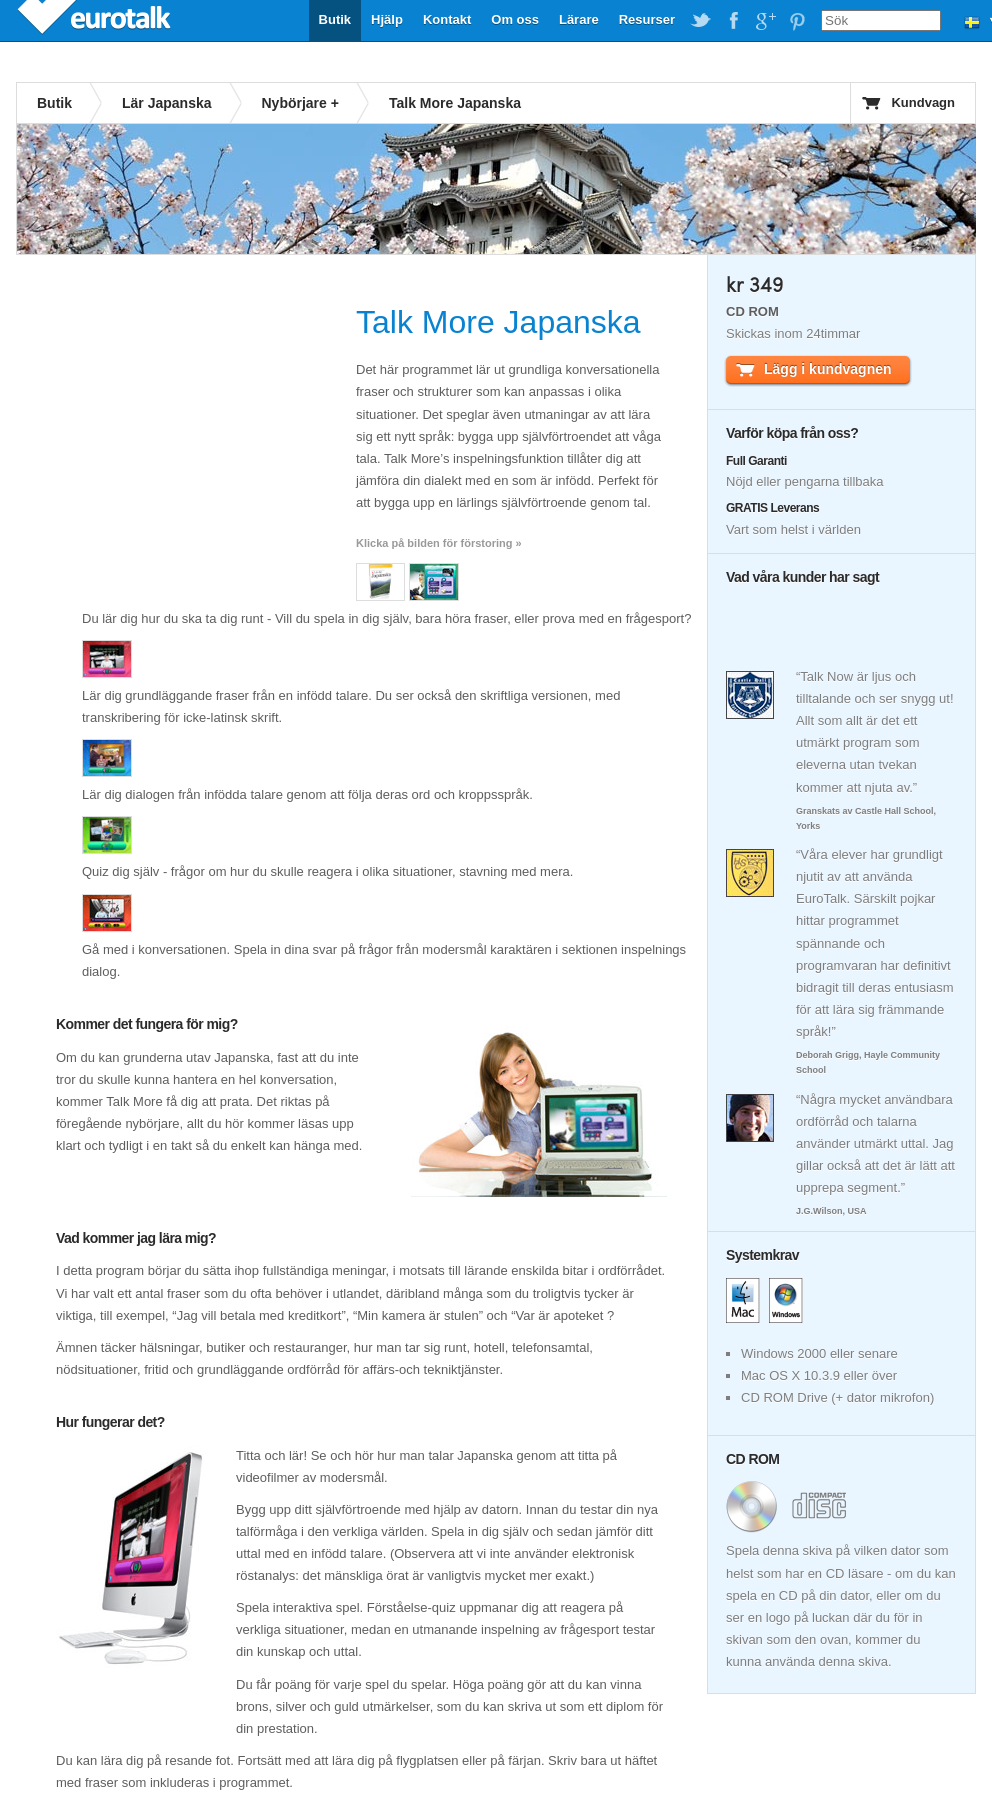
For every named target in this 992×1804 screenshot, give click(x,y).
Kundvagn (923, 102)
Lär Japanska (167, 103)
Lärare (579, 19)
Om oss (515, 19)
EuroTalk (96, 20)
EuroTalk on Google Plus (765, 21)
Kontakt (447, 19)
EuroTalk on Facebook (733, 21)
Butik (335, 19)
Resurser (647, 19)
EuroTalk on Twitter (701, 21)
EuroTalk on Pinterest (797, 21)
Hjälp (387, 19)
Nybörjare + (300, 103)
